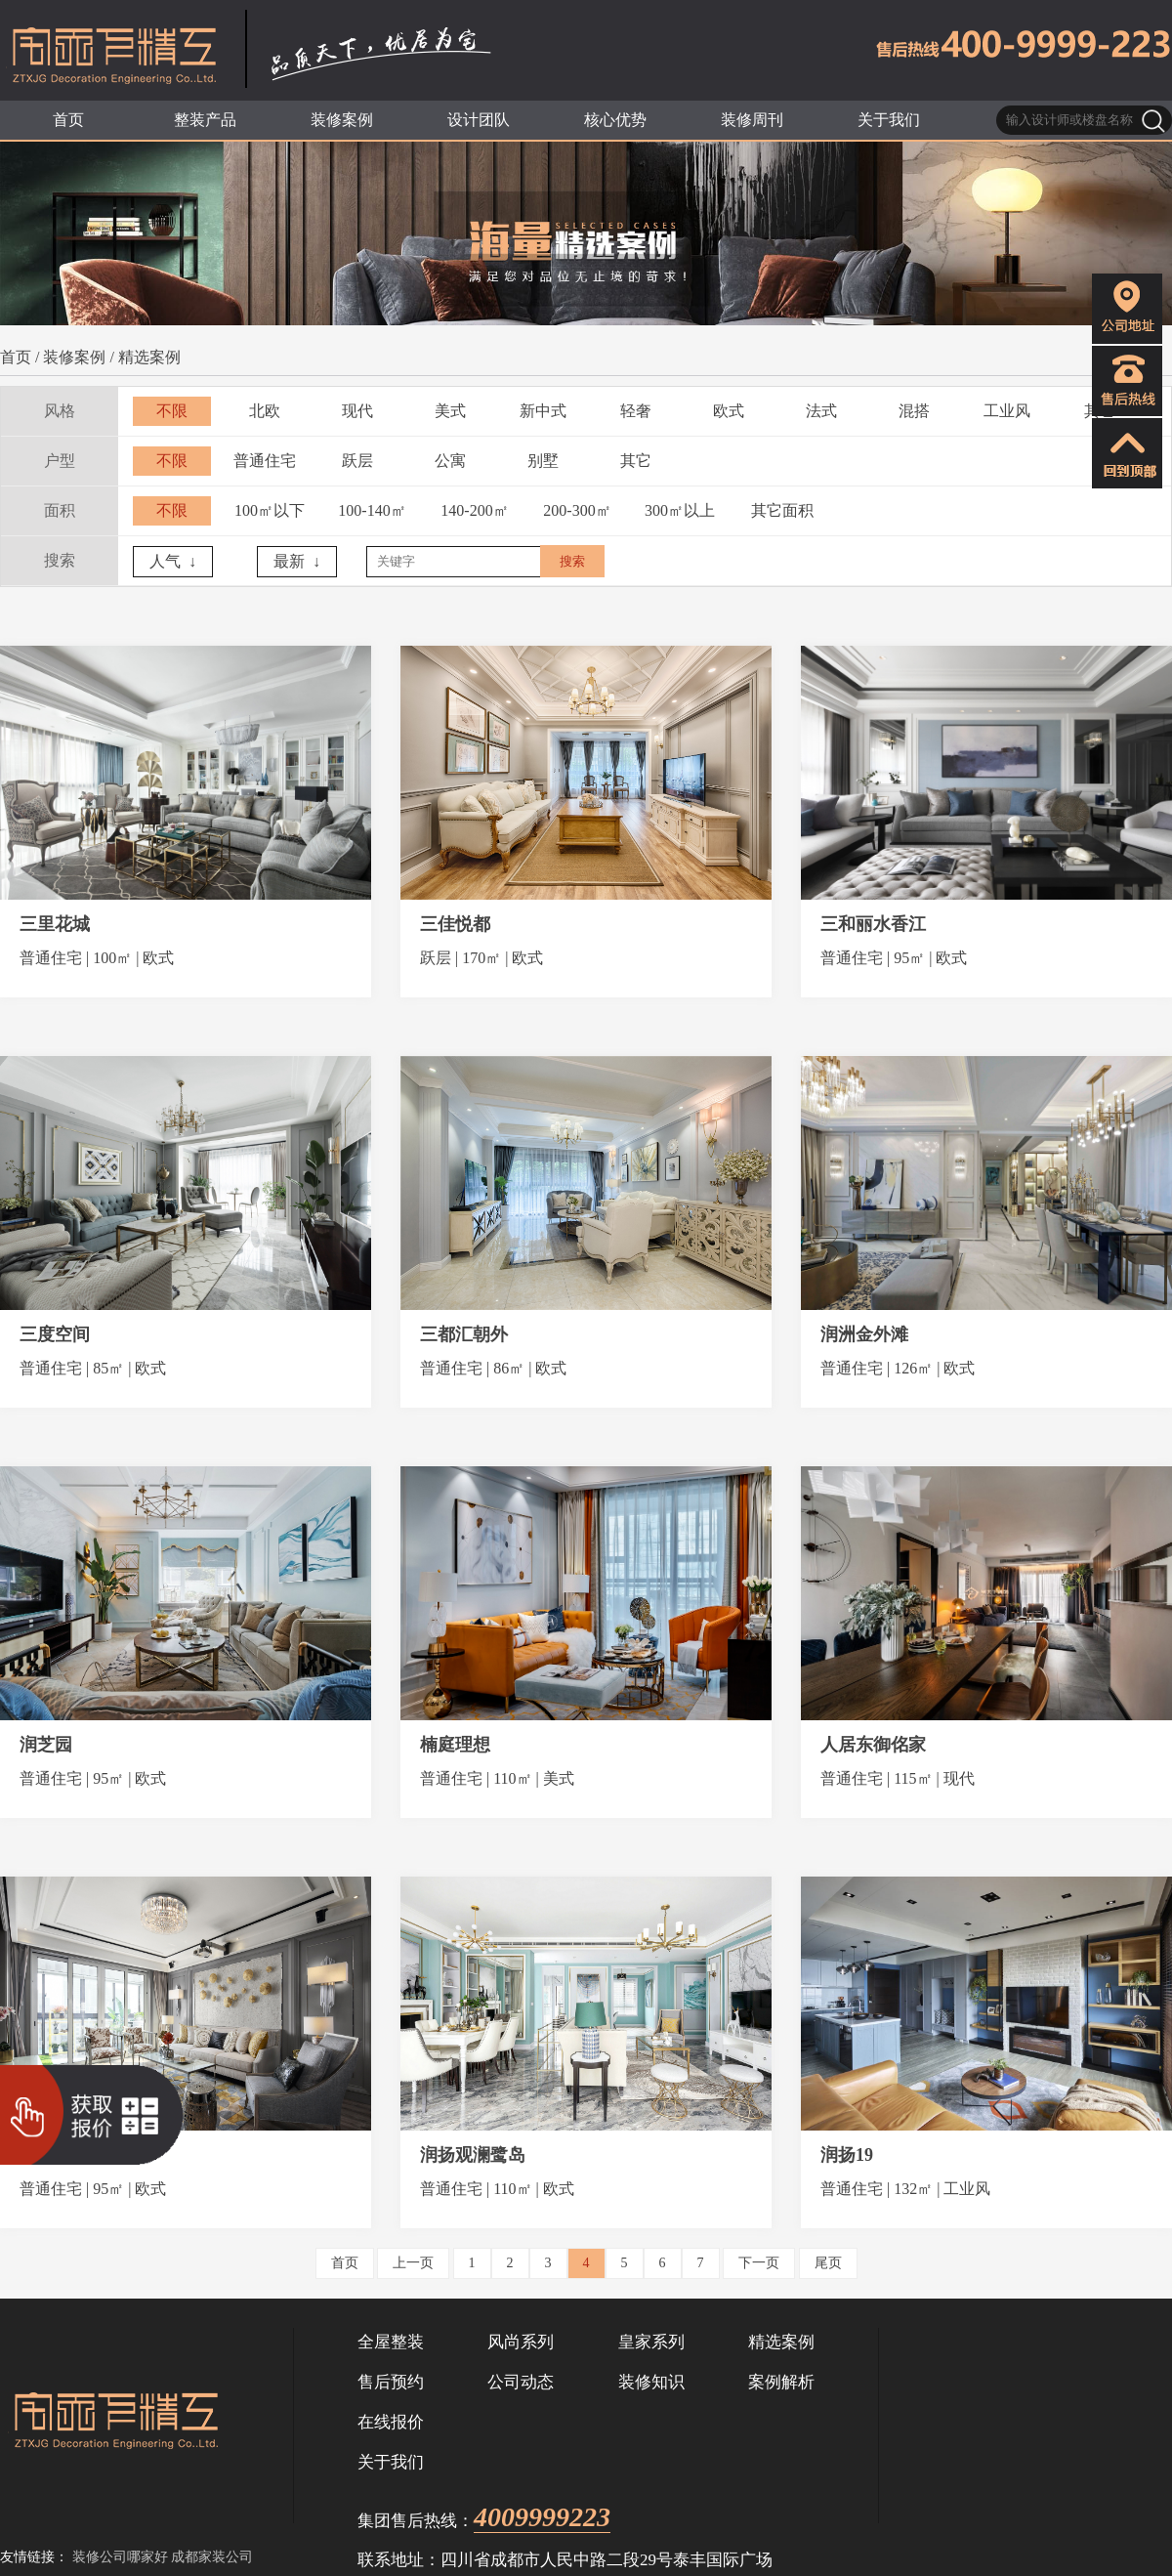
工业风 (1007, 410)
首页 (15, 357)
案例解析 (781, 2382)
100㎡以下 (269, 510)
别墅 (543, 460)
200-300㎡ (576, 510)
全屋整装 (390, 2342)
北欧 (264, 410)
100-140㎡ (371, 510)
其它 (635, 460)
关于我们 (390, 2462)
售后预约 (390, 2382)
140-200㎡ (474, 510)
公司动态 (520, 2382)
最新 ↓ (296, 561)
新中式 (543, 410)
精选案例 (149, 357)
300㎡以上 (680, 510)
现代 (357, 410)
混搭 (914, 410)
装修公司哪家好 (120, 2557)
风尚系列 (520, 2342)
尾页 (828, 2263)
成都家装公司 (212, 2557)
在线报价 (390, 2422)
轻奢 (635, 410)
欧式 (728, 410)
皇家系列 (651, 2342)
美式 (450, 410)
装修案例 (74, 357)
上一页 (413, 2263)
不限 (172, 410)
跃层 (357, 460)
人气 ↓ (172, 561)
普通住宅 (264, 460)
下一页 (758, 2263)
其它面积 (782, 510)
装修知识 (651, 2382)
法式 (821, 410)
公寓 (450, 460)
